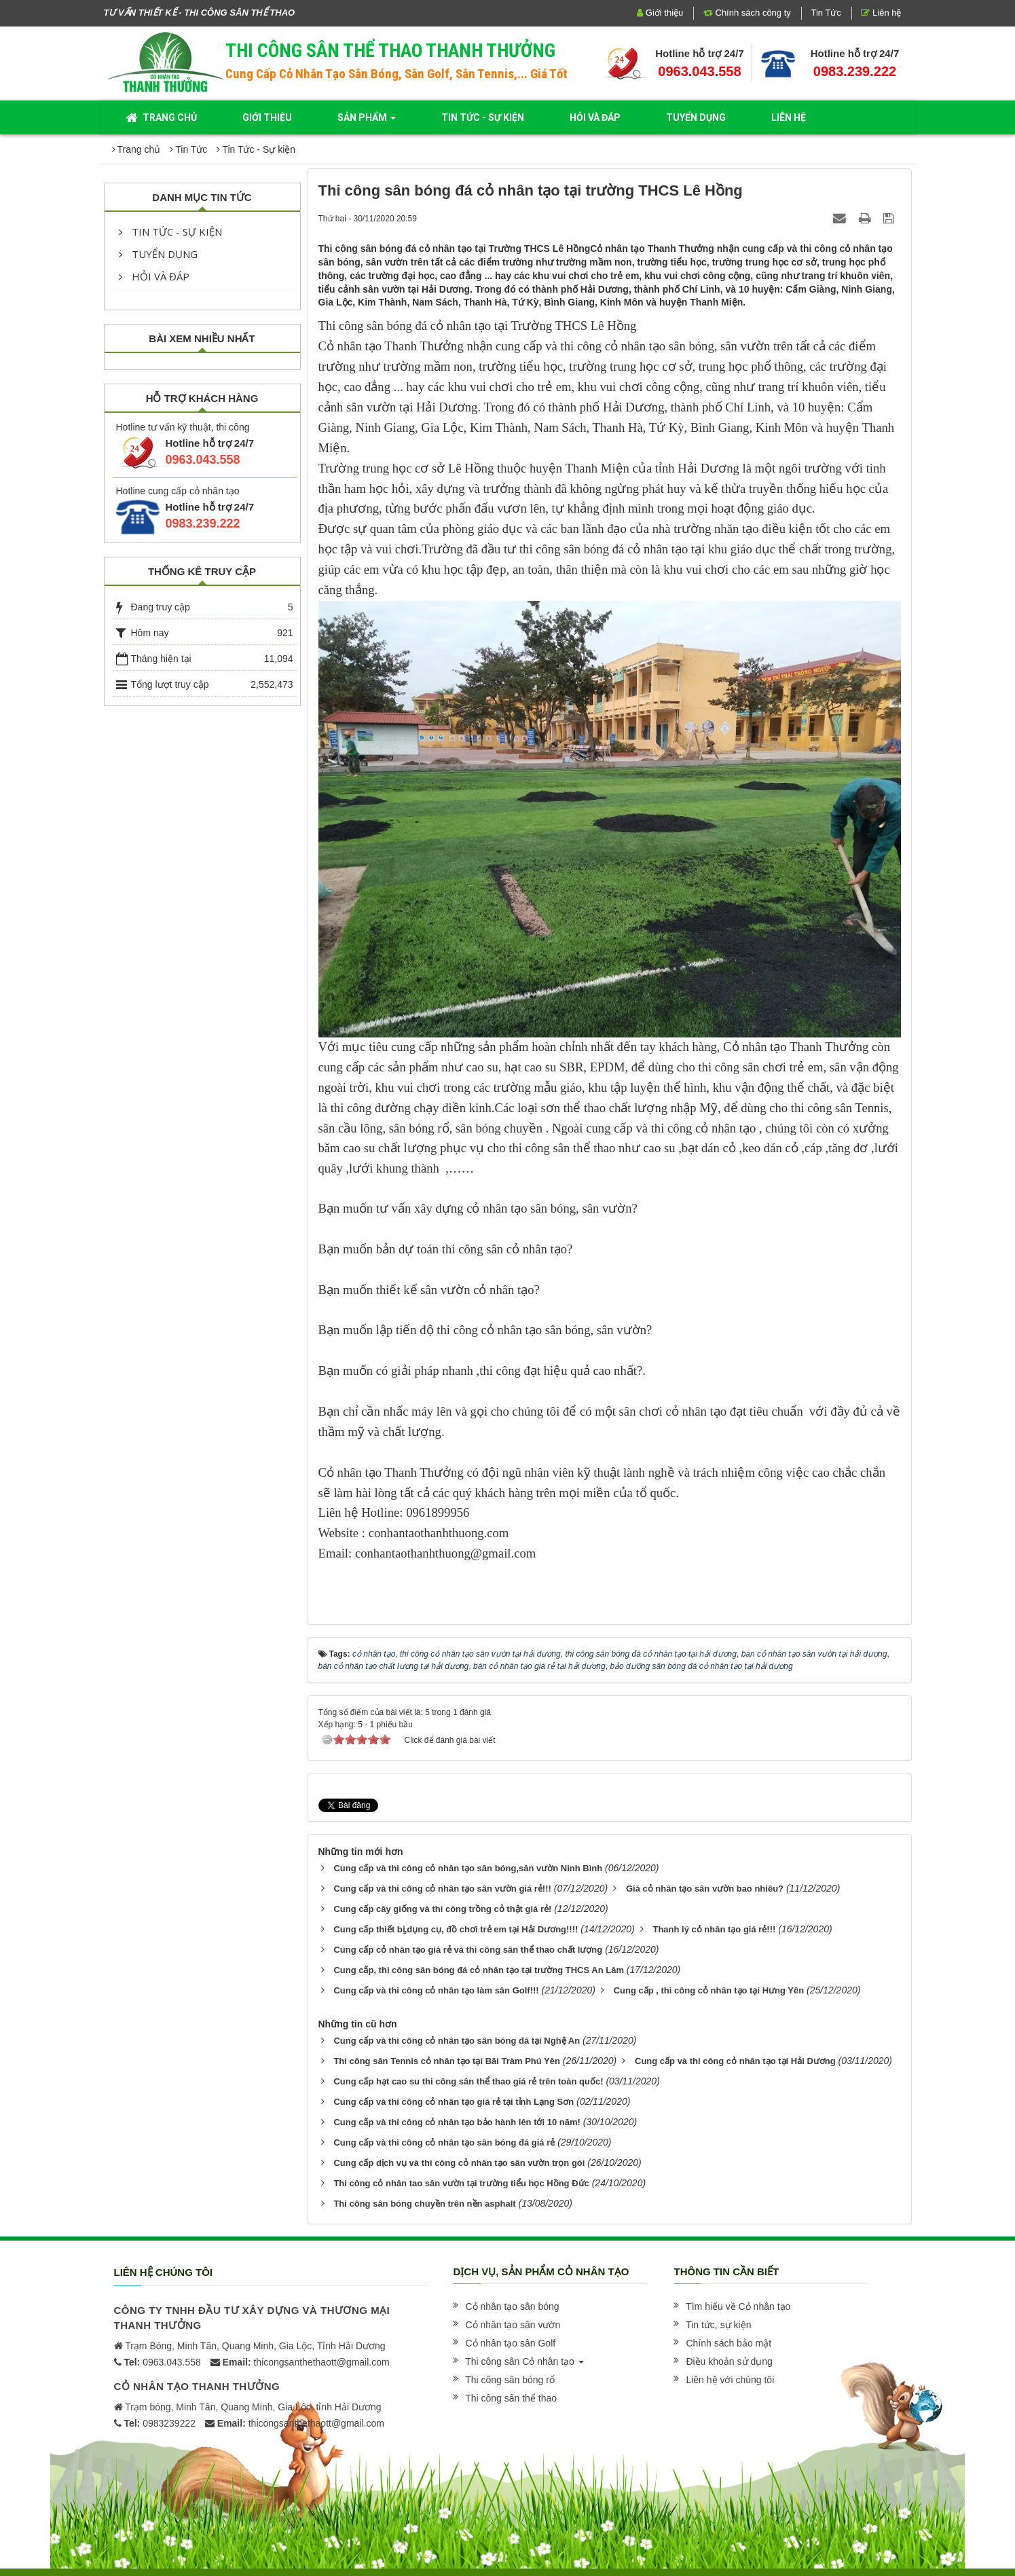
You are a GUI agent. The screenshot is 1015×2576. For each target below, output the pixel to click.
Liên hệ (881, 12)
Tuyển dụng (158, 254)
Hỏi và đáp (154, 276)
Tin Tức (826, 12)
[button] (511, 2306)
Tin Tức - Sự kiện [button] (482, 117)
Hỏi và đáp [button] (595, 117)
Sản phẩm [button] (366, 121)
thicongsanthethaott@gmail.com (306, 2362)
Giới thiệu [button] (267, 117)
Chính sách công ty (747, 12)
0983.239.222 (854, 71)
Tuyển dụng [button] (696, 117)
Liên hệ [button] (788, 117)
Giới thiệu (660, 12)
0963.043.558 (699, 71)
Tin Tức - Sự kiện (170, 231)
